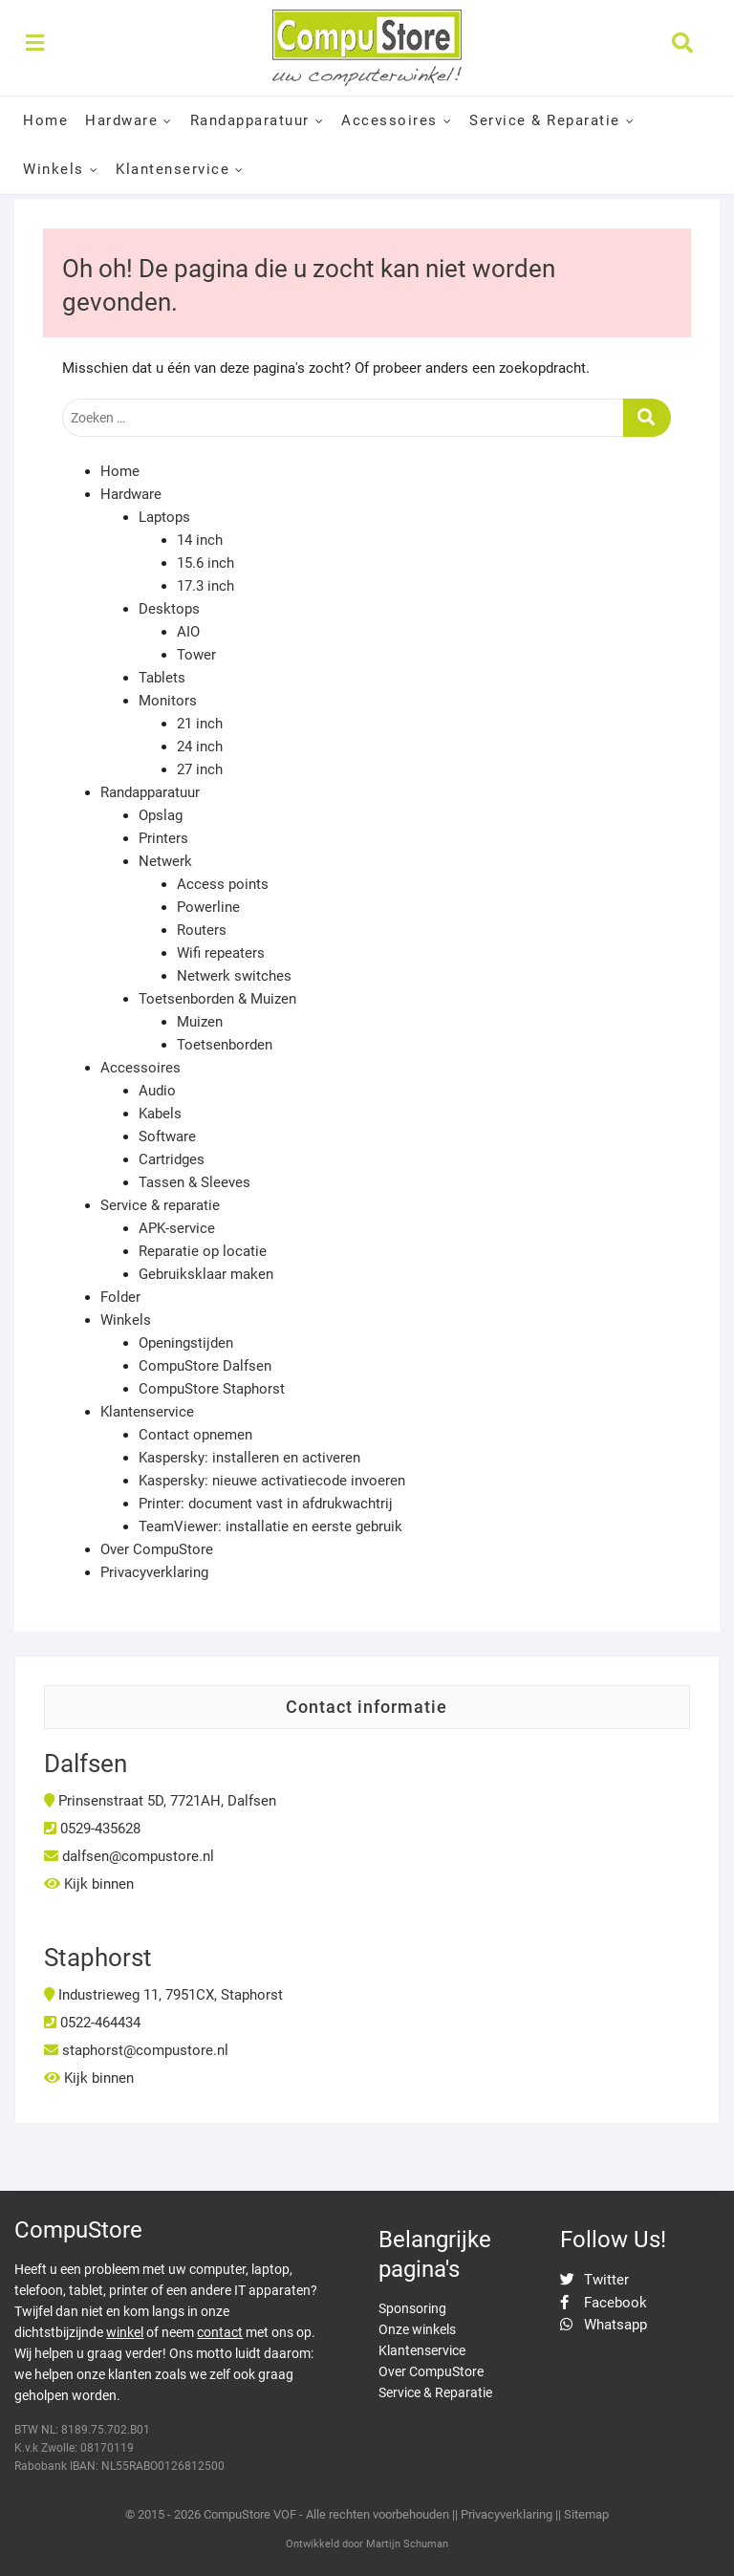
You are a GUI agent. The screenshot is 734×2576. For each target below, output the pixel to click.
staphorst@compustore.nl (136, 2050)
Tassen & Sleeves (194, 1182)
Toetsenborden (224, 1044)
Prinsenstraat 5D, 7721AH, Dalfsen (160, 1800)
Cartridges (172, 1159)
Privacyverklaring (154, 1572)
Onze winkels (417, 2329)
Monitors (168, 700)
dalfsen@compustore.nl (129, 1856)
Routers (202, 930)
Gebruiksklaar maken (206, 1274)
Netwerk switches (234, 976)
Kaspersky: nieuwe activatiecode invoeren (272, 1480)
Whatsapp (603, 2324)
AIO (188, 631)
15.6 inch (205, 563)
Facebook (603, 2302)
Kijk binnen (89, 1884)
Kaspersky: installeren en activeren (249, 1457)
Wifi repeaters (221, 953)
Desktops (169, 608)
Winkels (53, 169)
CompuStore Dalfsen (205, 1366)
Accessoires (389, 120)
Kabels (160, 1113)
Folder (120, 1297)
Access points (223, 884)
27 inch (200, 769)
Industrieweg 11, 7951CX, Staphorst (163, 1994)
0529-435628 (92, 1828)
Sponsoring (412, 2308)
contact (220, 2332)
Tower (196, 654)
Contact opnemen (195, 1434)
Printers (163, 838)
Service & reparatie (160, 1205)
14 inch (200, 540)
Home (45, 120)
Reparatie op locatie (203, 1251)
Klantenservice (172, 169)
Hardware (121, 120)
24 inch (200, 746)
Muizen (200, 1021)
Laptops (164, 517)
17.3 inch (205, 586)
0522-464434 (92, 2022)
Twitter (594, 2279)
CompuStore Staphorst (212, 1388)
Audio (157, 1090)
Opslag (161, 815)
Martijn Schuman (407, 2544)
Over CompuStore (156, 1549)
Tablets (162, 677)
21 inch (200, 723)
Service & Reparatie (544, 120)
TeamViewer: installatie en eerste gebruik (270, 1526)
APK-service (177, 1228)
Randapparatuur (250, 120)
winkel (124, 2332)
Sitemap (586, 2514)
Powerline (208, 907)
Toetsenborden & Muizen (217, 998)
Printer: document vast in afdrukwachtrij (266, 1503)
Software (167, 1136)
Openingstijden (186, 1343)
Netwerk (165, 861)
